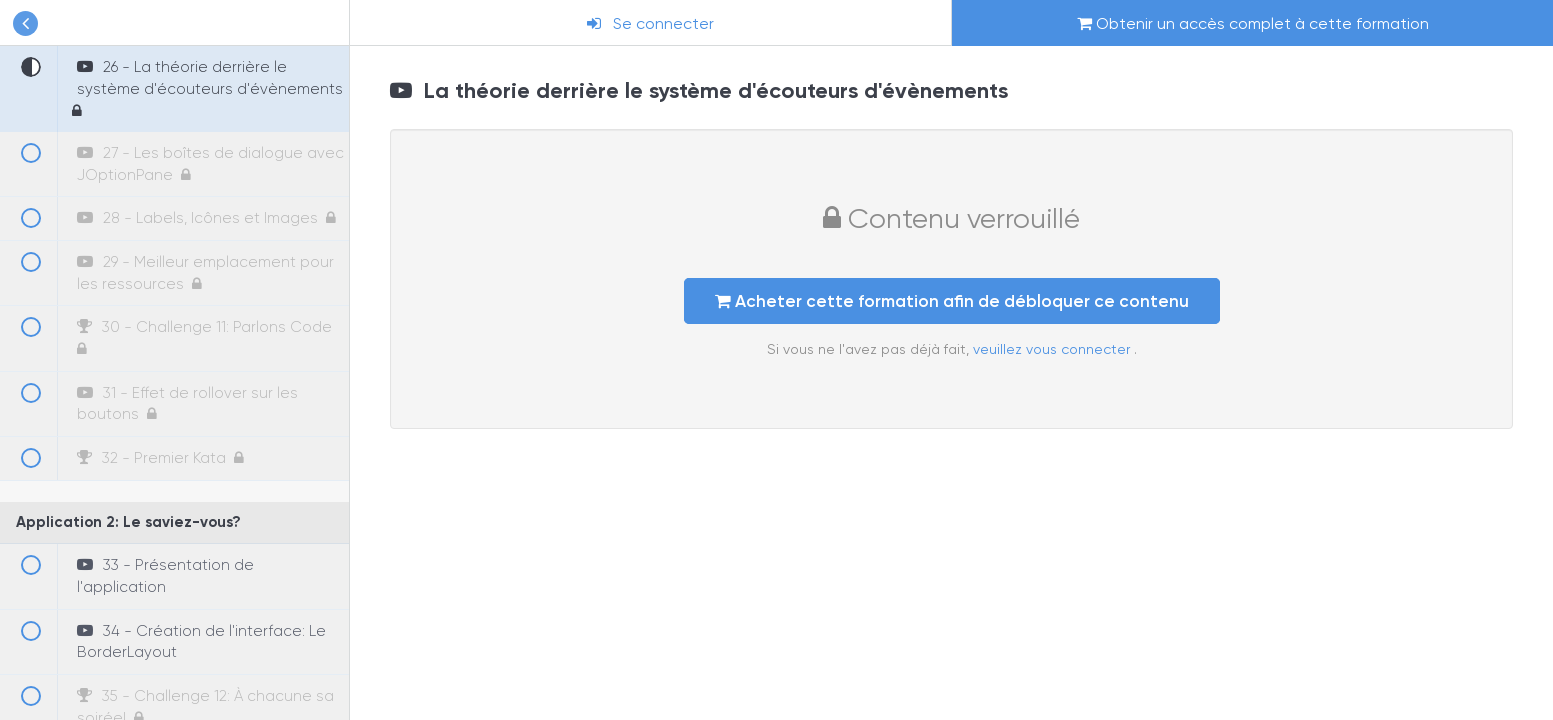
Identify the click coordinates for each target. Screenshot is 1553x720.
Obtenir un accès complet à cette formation (1253, 23)
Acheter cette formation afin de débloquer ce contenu (952, 301)
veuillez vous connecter (1053, 349)
